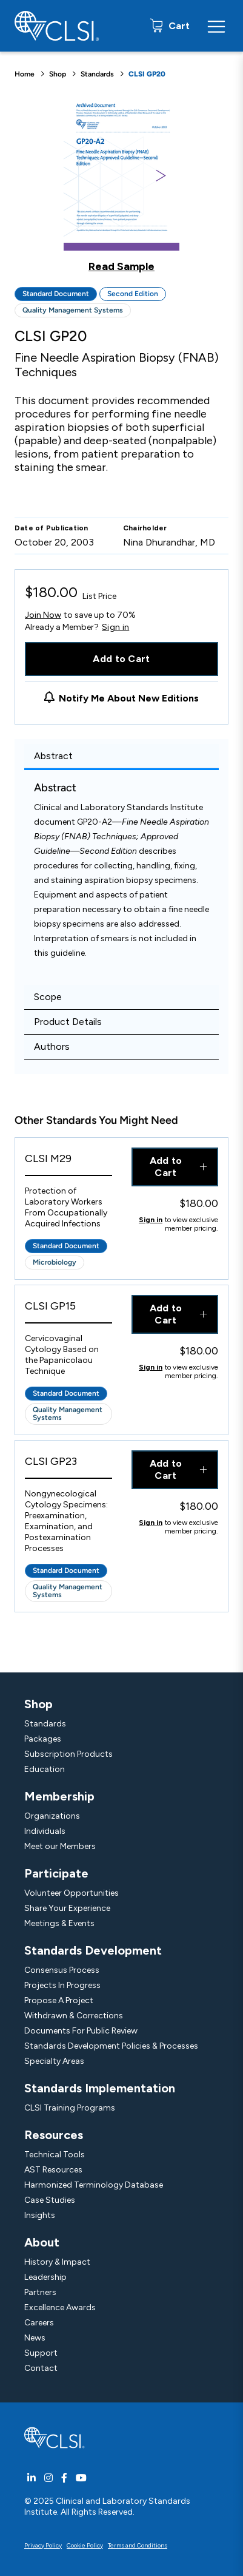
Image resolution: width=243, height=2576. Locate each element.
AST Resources (53, 2170)
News (34, 2338)
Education (44, 1769)
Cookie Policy (85, 2545)
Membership (59, 1796)
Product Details (68, 1021)
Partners (40, 2292)
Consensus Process (61, 1970)
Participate (56, 1873)
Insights (39, 2215)
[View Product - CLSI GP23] (68, 1464)
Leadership (45, 2277)
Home (25, 74)
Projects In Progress (62, 1985)
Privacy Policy (43, 2545)
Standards (97, 74)
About (41, 2242)
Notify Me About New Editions (129, 698)
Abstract (53, 756)
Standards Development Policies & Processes (111, 2046)
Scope (48, 996)
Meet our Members (60, 1846)
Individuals (44, 1831)
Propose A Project (58, 2000)
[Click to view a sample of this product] (121, 184)
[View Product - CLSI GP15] (68, 1309)
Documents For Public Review (81, 2031)
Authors (52, 1046)
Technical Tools (54, 2154)
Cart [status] (178, 26)
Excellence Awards (60, 2307)
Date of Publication (51, 528)
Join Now (43, 615)
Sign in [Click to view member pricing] (150, 1219)
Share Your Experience (67, 1908)
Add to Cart (121, 658)
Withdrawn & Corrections (73, 2015)
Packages (42, 1739)
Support (41, 2353)
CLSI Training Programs (69, 2108)
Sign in (115, 627)
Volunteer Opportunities (71, 1893)
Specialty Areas (54, 2061)
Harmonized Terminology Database (93, 2185)
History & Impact (57, 2262)
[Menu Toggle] (216, 26)
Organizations (52, 1816)
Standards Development (93, 1950)
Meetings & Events (59, 1923)
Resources (53, 2135)
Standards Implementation (99, 2088)
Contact (41, 2368)
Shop (57, 74)
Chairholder (145, 528)
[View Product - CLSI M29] (68, 1162)
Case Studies (49, 2200)
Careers (39, 2322)
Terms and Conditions (137, 2545)
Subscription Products (68, 1754)
